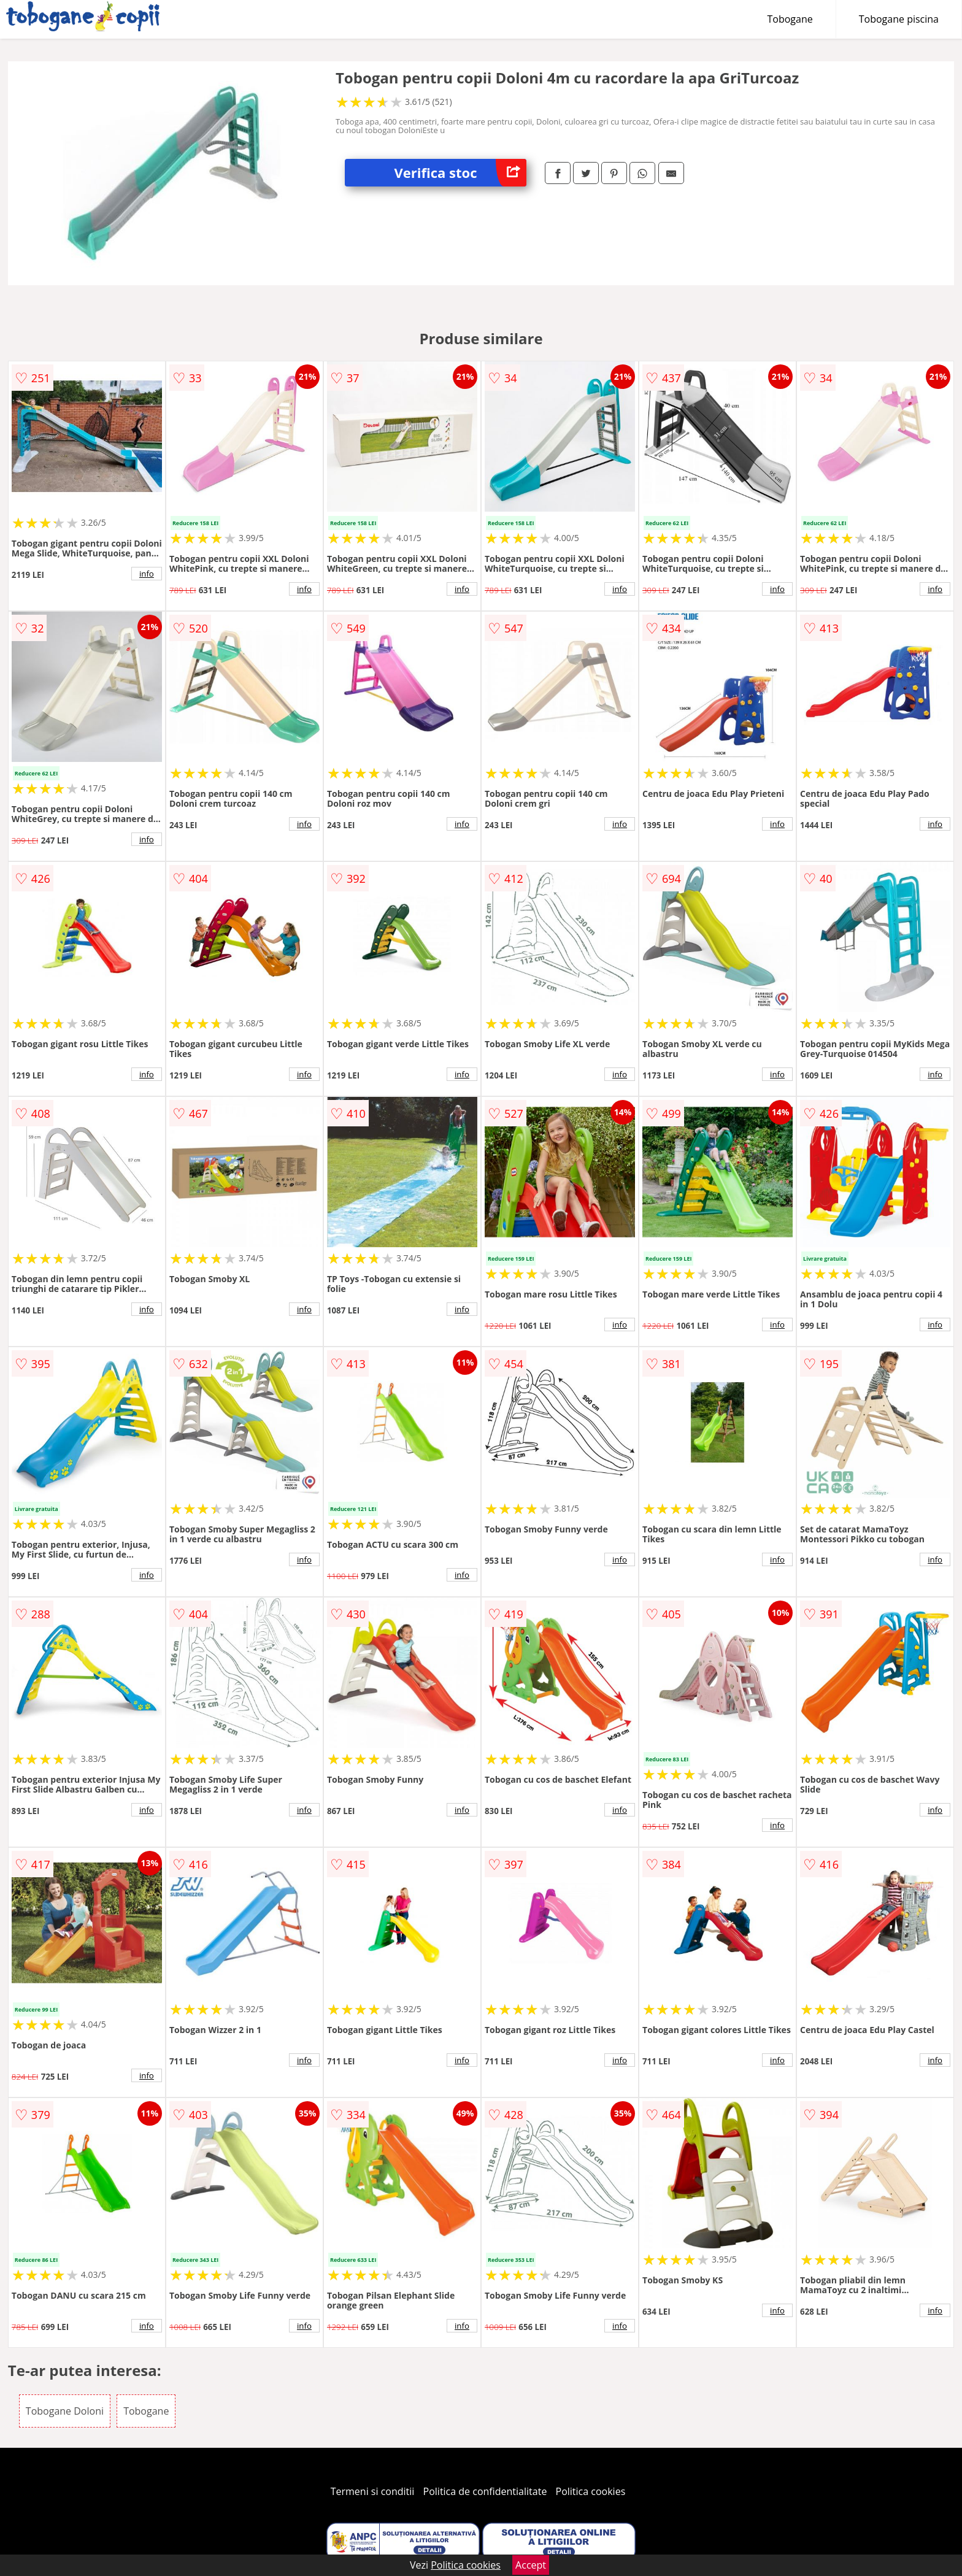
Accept (530, 2565)
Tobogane (790, 19)
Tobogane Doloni (65, 2411)
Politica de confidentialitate (485, 2491)
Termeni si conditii (373, 2491)
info (146, 573)
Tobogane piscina (899, 19)
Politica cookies (591, 2491)
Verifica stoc (460, 172)
